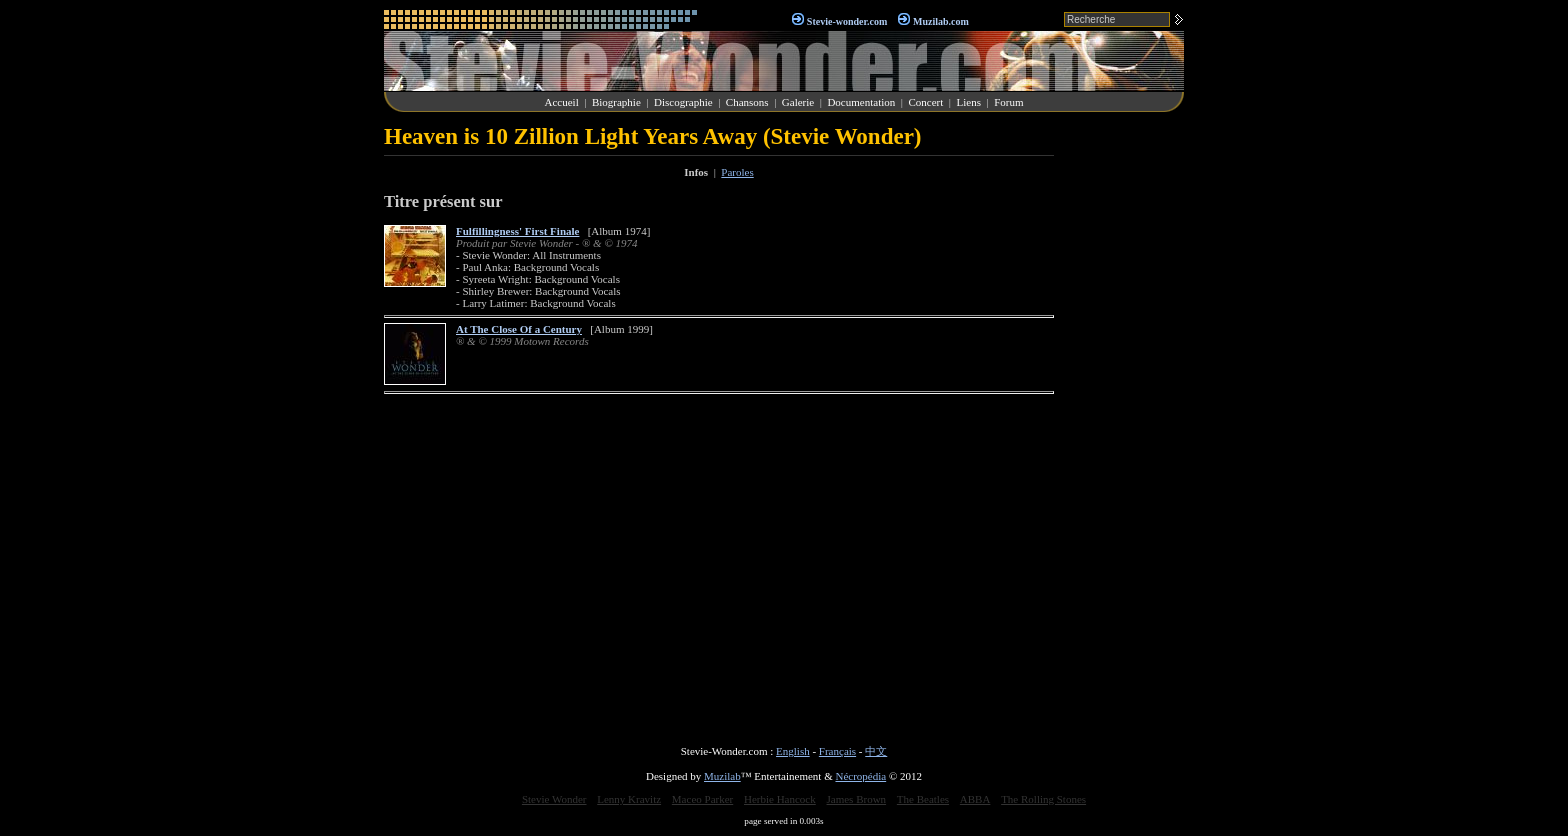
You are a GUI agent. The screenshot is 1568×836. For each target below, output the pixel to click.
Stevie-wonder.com (847, 21)
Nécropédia (860, 776)
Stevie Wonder (554, 799)
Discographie (683, 102)
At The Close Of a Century (519, 329)
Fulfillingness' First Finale (517, 231)
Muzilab (722, 776)
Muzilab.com (941, 21)
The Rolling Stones (1043, 799)
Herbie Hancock (780, 799)
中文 (876, 751)
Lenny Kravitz (629, 799)
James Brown (857, 799)
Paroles (737, 172)
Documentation (861, 102)
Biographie (616, 102)
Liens (968, 102)
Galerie (798, 102)
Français (837, 751)
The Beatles (923, 799)
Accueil (562, 102)
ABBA (975, 799)
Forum (1008, 102)
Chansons (747, 102)
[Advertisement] (1124, 424)
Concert (925, 102)
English (793, 751)
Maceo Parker (702, 799)
